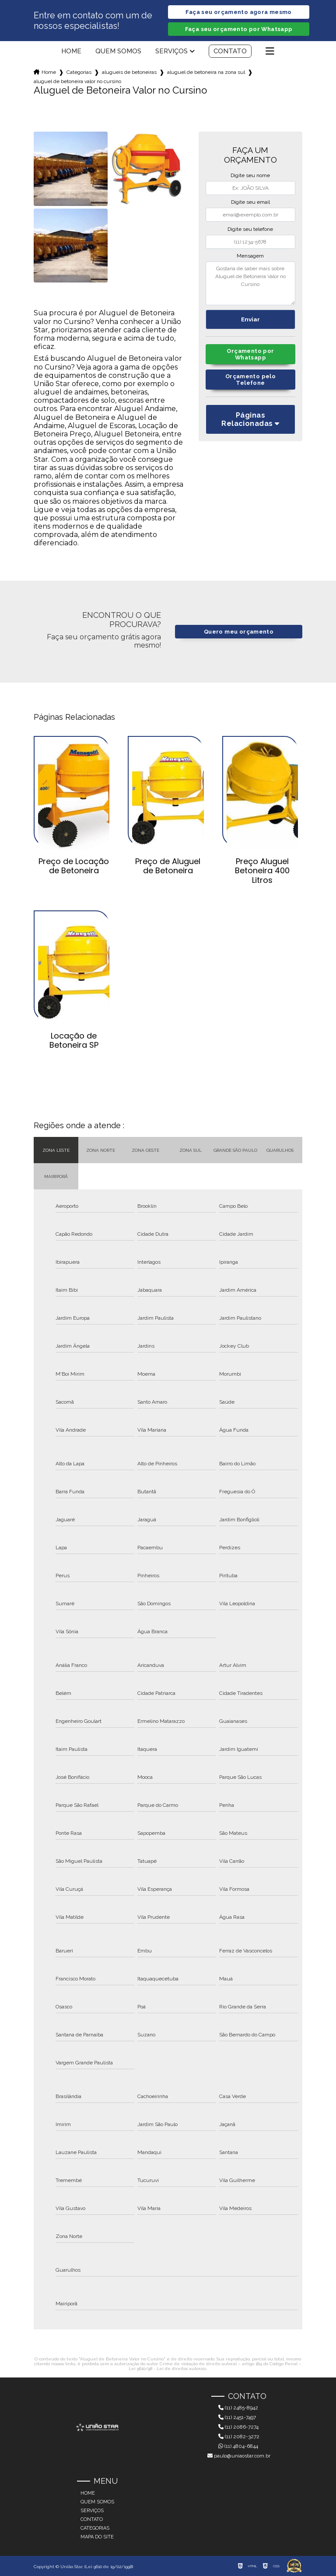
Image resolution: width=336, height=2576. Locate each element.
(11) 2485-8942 (238, 2408)
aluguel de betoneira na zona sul (206, 72)
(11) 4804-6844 (238, 2446)
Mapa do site (97, 2537)
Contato (230, 51)
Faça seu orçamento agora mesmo (238, 12)
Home (71, 51)
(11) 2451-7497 (237, 2417)
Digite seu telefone (250, 229)
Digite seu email (250, 202)
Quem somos (118, 51)
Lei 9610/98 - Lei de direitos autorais (167, 2368)
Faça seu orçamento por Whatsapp (239, 29)
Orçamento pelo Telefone (250, 379)
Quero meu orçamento (238, 631)
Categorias (78, 72)
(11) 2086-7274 (238, 2427)
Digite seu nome (250, 175)
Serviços (171, 51)
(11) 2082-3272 (238, 2436)
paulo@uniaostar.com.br (238, 2456)
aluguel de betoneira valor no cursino (77, 81)
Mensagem (250, 256)
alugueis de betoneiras (129, 72)
